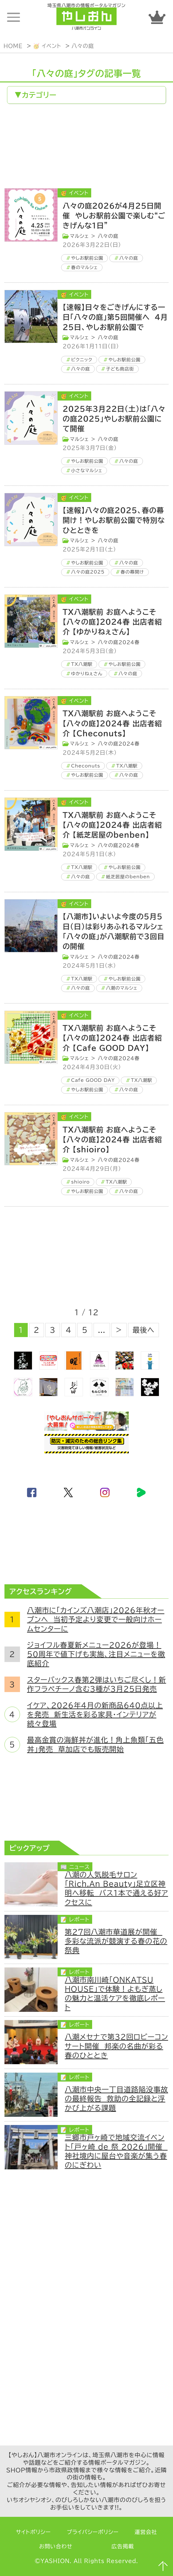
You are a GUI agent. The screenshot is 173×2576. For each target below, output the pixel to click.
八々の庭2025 (88, 572)
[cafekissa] (150, 1367)
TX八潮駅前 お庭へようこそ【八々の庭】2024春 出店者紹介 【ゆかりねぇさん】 (112, 622)
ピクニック (81, 359)
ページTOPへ (162, 2565)
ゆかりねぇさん (86, 673)
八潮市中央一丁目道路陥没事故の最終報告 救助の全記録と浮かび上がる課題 (116, 2098)
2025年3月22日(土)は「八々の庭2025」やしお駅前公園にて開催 (114, 418)
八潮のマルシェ (122, 988)
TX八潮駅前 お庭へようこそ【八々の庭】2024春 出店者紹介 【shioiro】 (112, 1139)
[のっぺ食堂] (48, 1393)
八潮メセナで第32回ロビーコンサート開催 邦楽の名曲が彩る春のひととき (116, 2046)
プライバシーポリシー (93, 2532)
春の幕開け (132, 572)
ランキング (157, 17)
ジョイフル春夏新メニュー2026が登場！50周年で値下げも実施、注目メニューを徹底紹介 (96, 1654)
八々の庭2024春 (119, 642)
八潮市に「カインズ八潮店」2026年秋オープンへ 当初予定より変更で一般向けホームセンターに (95, 1619)
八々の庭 (82, 46)
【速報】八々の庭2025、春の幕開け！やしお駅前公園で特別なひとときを (114, 520)
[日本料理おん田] (74, 1393)
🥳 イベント (47, 46)
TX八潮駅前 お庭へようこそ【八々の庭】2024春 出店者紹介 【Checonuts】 (112, 723)
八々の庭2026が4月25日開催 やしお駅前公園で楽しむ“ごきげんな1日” (114, 215)
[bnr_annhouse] (124, 1393)
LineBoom (141, 1492)
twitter (68, 1492)
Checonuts (85, 766)
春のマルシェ (84, 267)
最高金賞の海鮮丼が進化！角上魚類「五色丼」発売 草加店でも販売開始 (95, 1744)
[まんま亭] (150, 1393)
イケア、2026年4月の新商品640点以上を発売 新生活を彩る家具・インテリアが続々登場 (95, 1714)
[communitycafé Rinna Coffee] (23, 1393)
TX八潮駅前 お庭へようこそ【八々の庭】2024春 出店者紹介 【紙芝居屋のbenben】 (112, 825)
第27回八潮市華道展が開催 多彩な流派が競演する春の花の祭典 (116, 1941)
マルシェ (79, 236)
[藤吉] (124, 1367)
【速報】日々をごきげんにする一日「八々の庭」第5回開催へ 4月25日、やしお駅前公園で (115, 317)
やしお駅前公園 (87, 258)
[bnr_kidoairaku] (23, 1367)
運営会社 (146, 2532)
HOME (13, 46)
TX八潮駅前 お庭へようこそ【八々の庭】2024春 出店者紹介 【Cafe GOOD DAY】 (112, 1038)
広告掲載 (122, 2546)
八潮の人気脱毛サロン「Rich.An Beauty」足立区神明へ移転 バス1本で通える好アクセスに (116, 1888)
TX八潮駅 (82, 664)
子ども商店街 (120, 368)
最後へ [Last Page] (144, 1330)
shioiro (80, 1182)
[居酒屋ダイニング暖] (74, 1367)
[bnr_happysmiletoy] (48, 1367)
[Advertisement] (86, 147)
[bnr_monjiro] (99, 1393)
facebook (31, 1492)
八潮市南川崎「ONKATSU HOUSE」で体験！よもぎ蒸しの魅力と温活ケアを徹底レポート (115, 1993)
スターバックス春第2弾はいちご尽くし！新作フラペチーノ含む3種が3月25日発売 (96, 1684)
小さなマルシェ (86, 470)
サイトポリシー (33, 2532)
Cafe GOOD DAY (93, 1080)
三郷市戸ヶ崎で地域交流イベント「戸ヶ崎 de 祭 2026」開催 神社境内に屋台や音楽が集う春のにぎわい (116, 2151)
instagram (105, 1492)
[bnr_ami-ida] (99, 1367)
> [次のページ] (119, 1330)
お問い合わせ (55, 2546)
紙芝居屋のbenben (128, 876)
